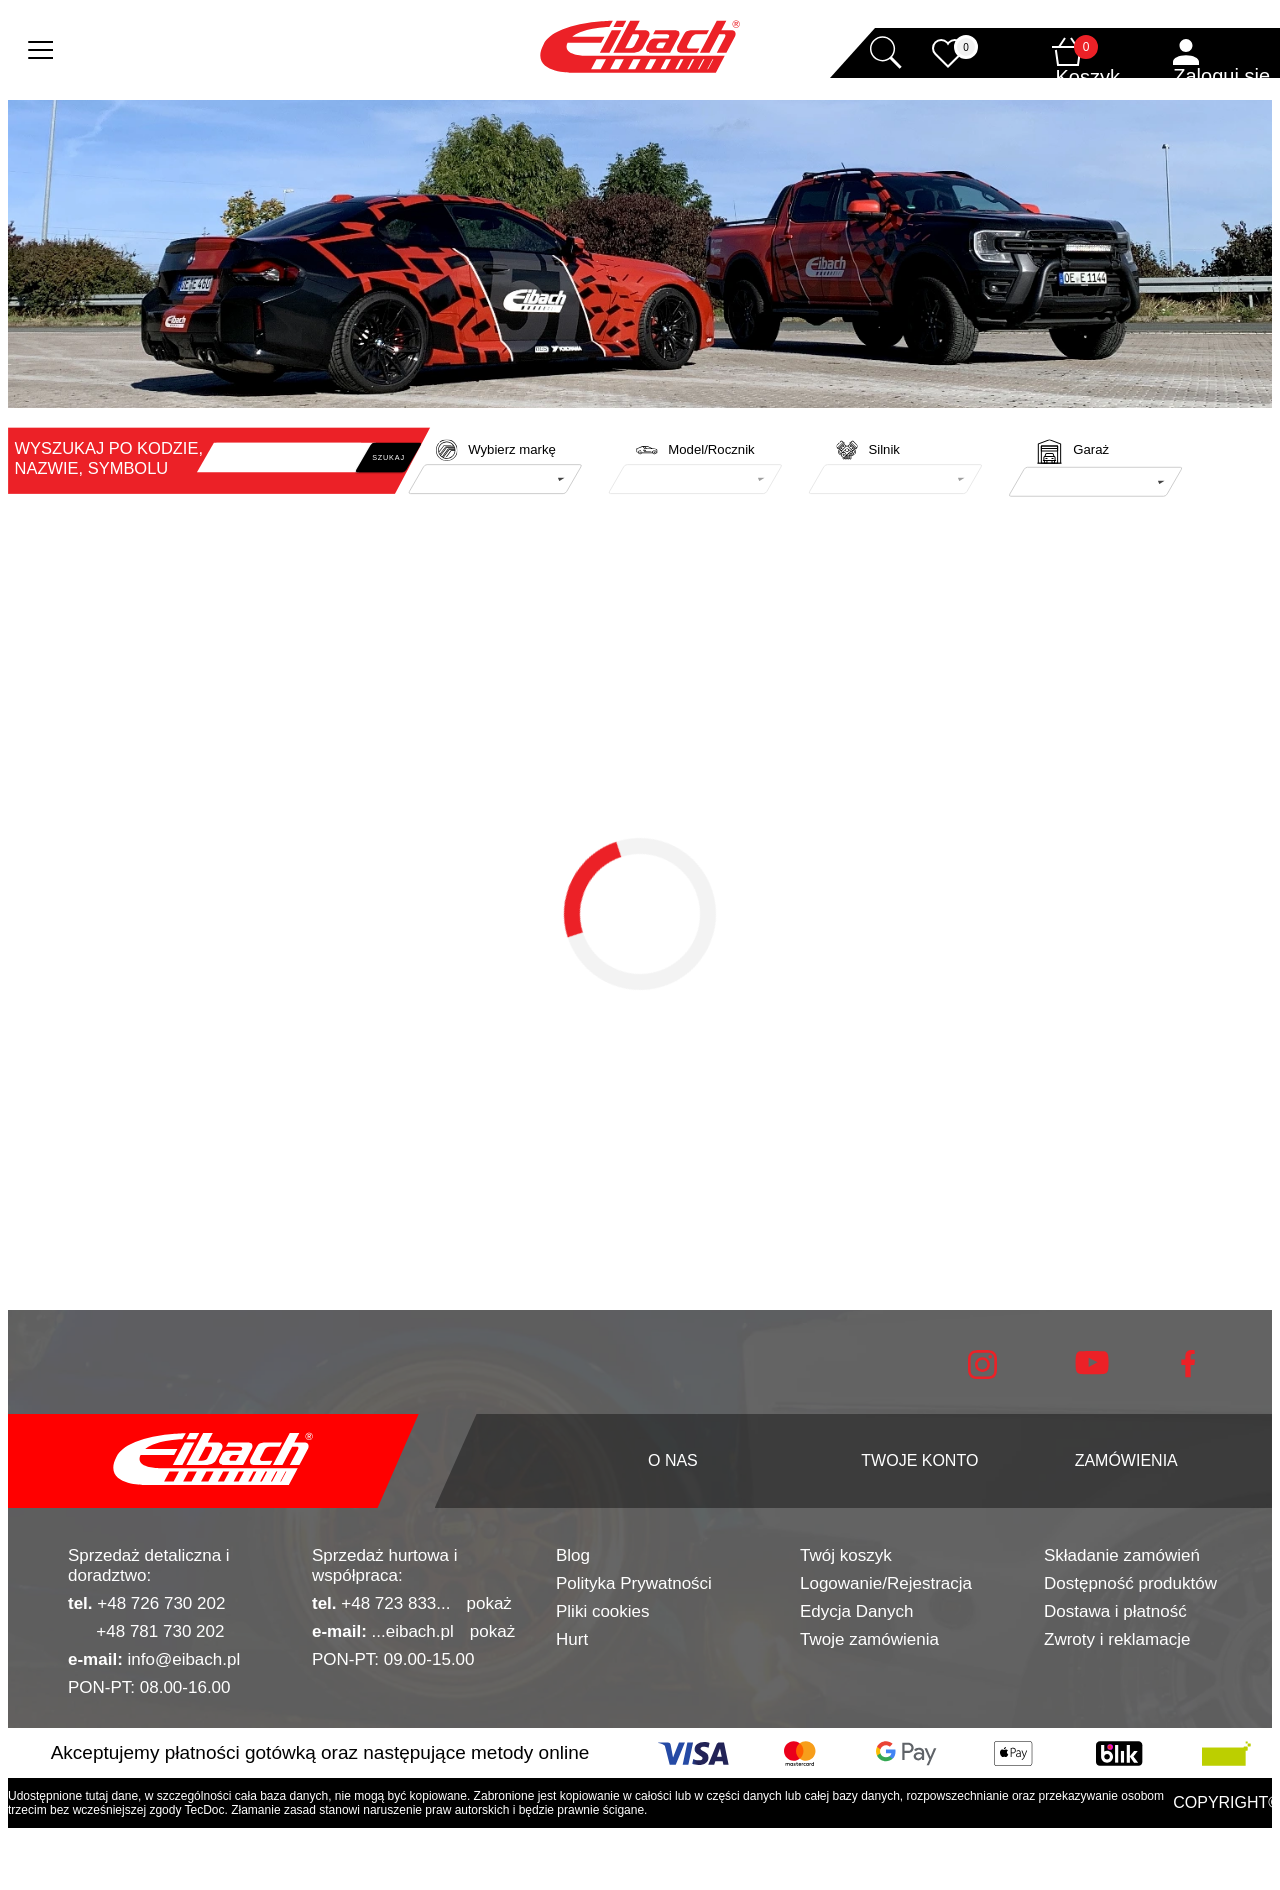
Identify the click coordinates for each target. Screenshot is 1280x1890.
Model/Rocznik (711, 450)
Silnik (883, 450)
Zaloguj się (1221, 76)
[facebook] (1188, 1372)
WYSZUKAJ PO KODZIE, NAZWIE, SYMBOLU (109, 458)
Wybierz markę (512, 450)
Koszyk (1088, 77)
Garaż (1091, 450)
